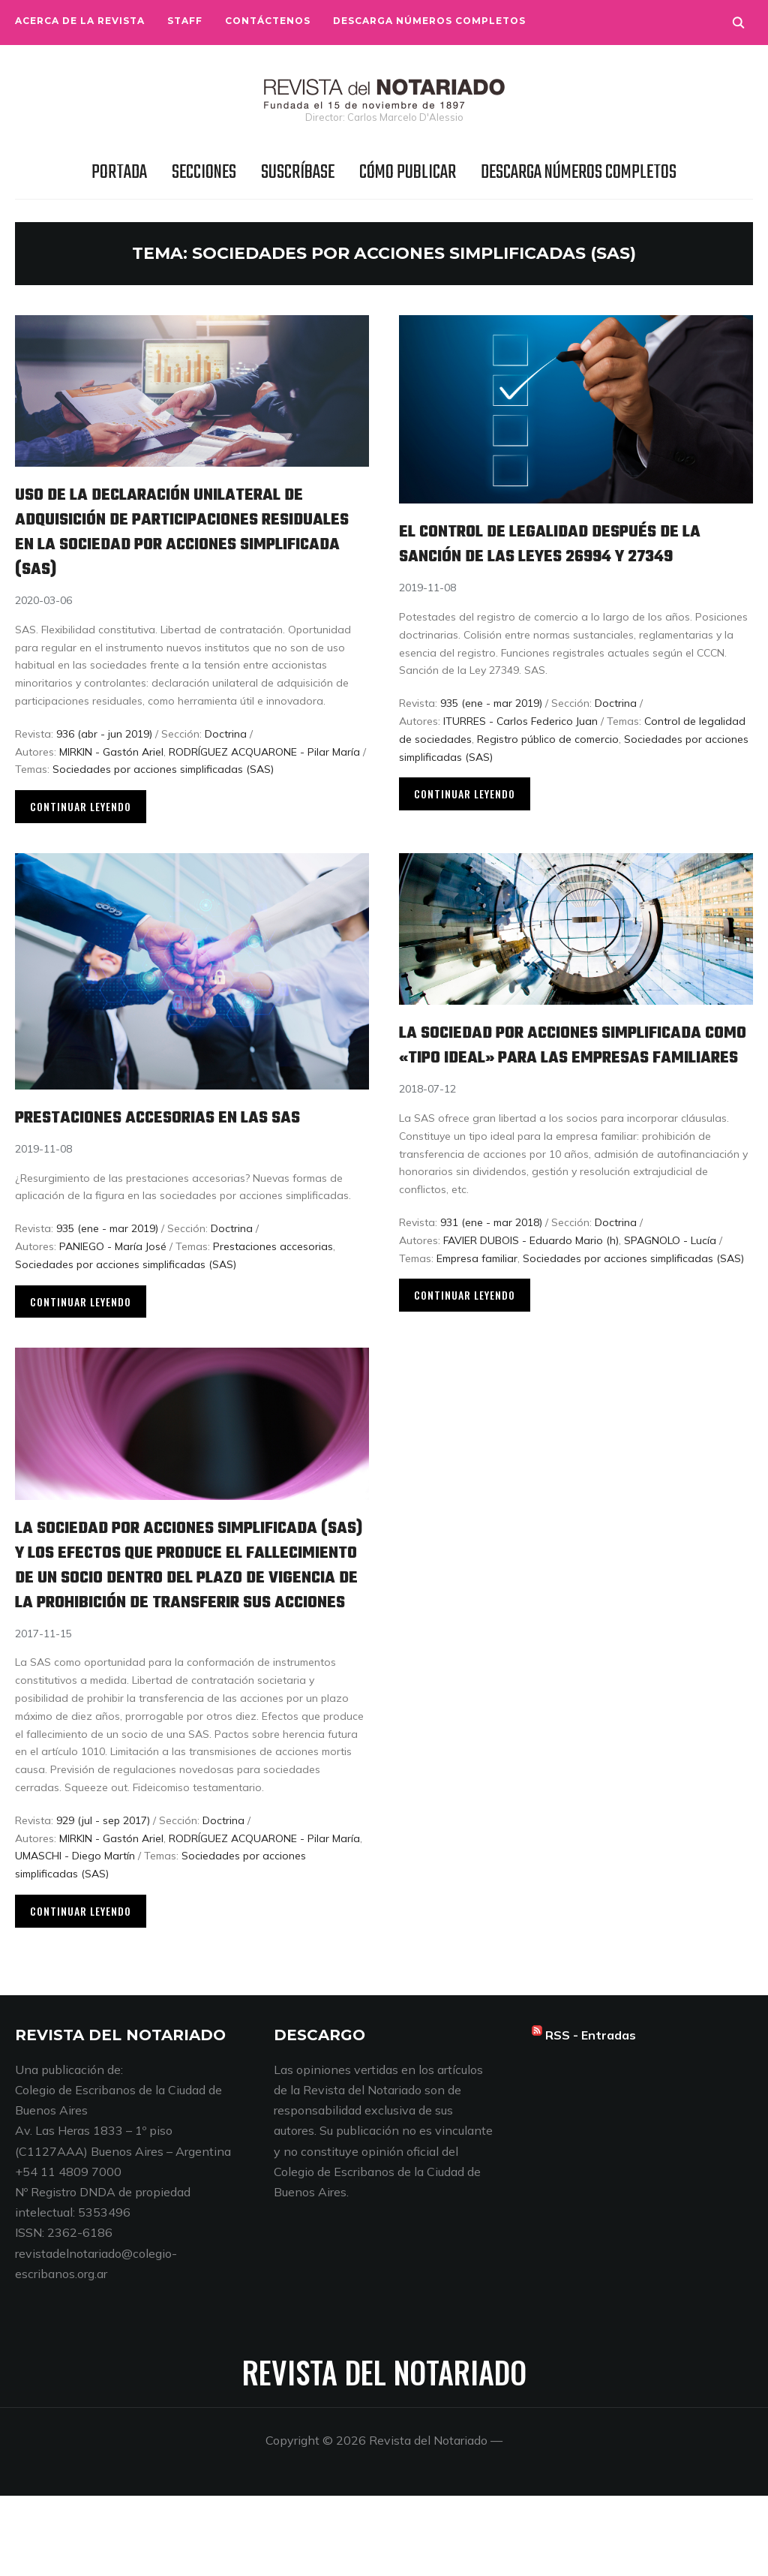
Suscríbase (297, 173)
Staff (184, 20)
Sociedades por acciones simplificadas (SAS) (163, 769)
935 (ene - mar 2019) (491, 728)
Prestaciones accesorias (273, 1258)
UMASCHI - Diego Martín (75, 1936)
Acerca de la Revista (80, 20)
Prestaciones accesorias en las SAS (185, 1129)
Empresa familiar (477, 1295)
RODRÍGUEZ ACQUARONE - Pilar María (264, 752)
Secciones (204, 173)
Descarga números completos (429, 20)
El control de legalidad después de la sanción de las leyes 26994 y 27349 (563, 556)
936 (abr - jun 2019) (104, 734)
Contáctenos (267, 20)
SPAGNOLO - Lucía (670, 1277)
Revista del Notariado (384, 2452)
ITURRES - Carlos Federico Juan (520, 746)
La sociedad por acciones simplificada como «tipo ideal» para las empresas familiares (570, 1069)
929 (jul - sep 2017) (103, 1900)
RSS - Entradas (590, 2115)
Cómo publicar (407, 173)
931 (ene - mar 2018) (491, 1259)
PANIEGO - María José (112, 1258)
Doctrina (226, 734)
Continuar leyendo (80, 806)
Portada (119, 173)
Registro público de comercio (548, 764)
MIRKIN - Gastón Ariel (111, 752)
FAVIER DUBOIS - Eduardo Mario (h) (531, 1277)
